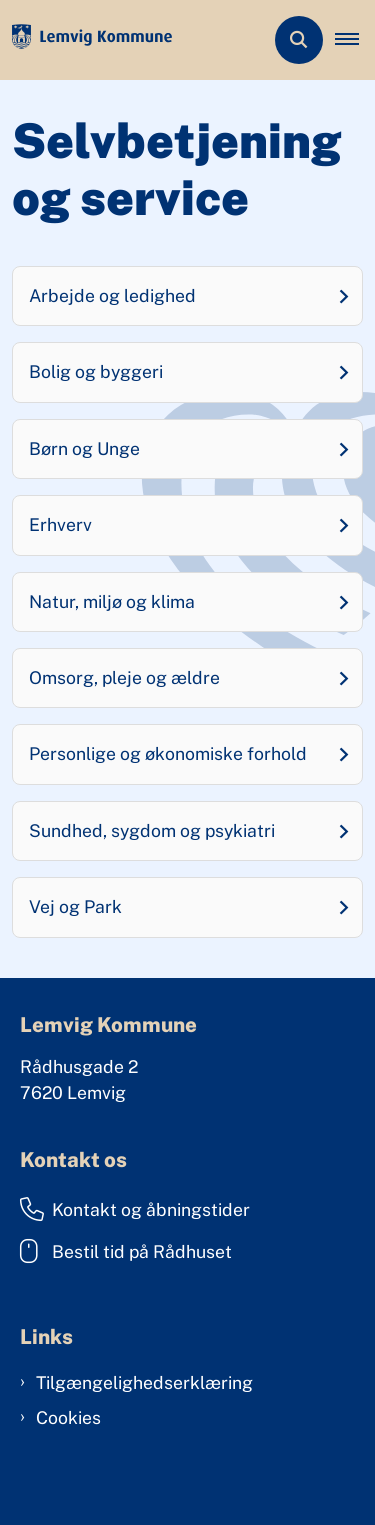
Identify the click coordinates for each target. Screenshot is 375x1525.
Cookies (68, 1417)
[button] (355, 40)
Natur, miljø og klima (112, 601)
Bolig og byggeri (96, 371)
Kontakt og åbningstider (135, 1209)
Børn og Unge (84, 448)
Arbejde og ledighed (112, 295)
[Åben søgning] (299, 40)
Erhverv (60, 524)
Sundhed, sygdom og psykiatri (152, 830)
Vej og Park (75, 906)
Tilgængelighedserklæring (144, 1382)
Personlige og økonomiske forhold (168, 753)
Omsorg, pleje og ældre (124, 677)
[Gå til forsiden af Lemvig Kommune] (86, 40)
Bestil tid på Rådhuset (126, 1251)
